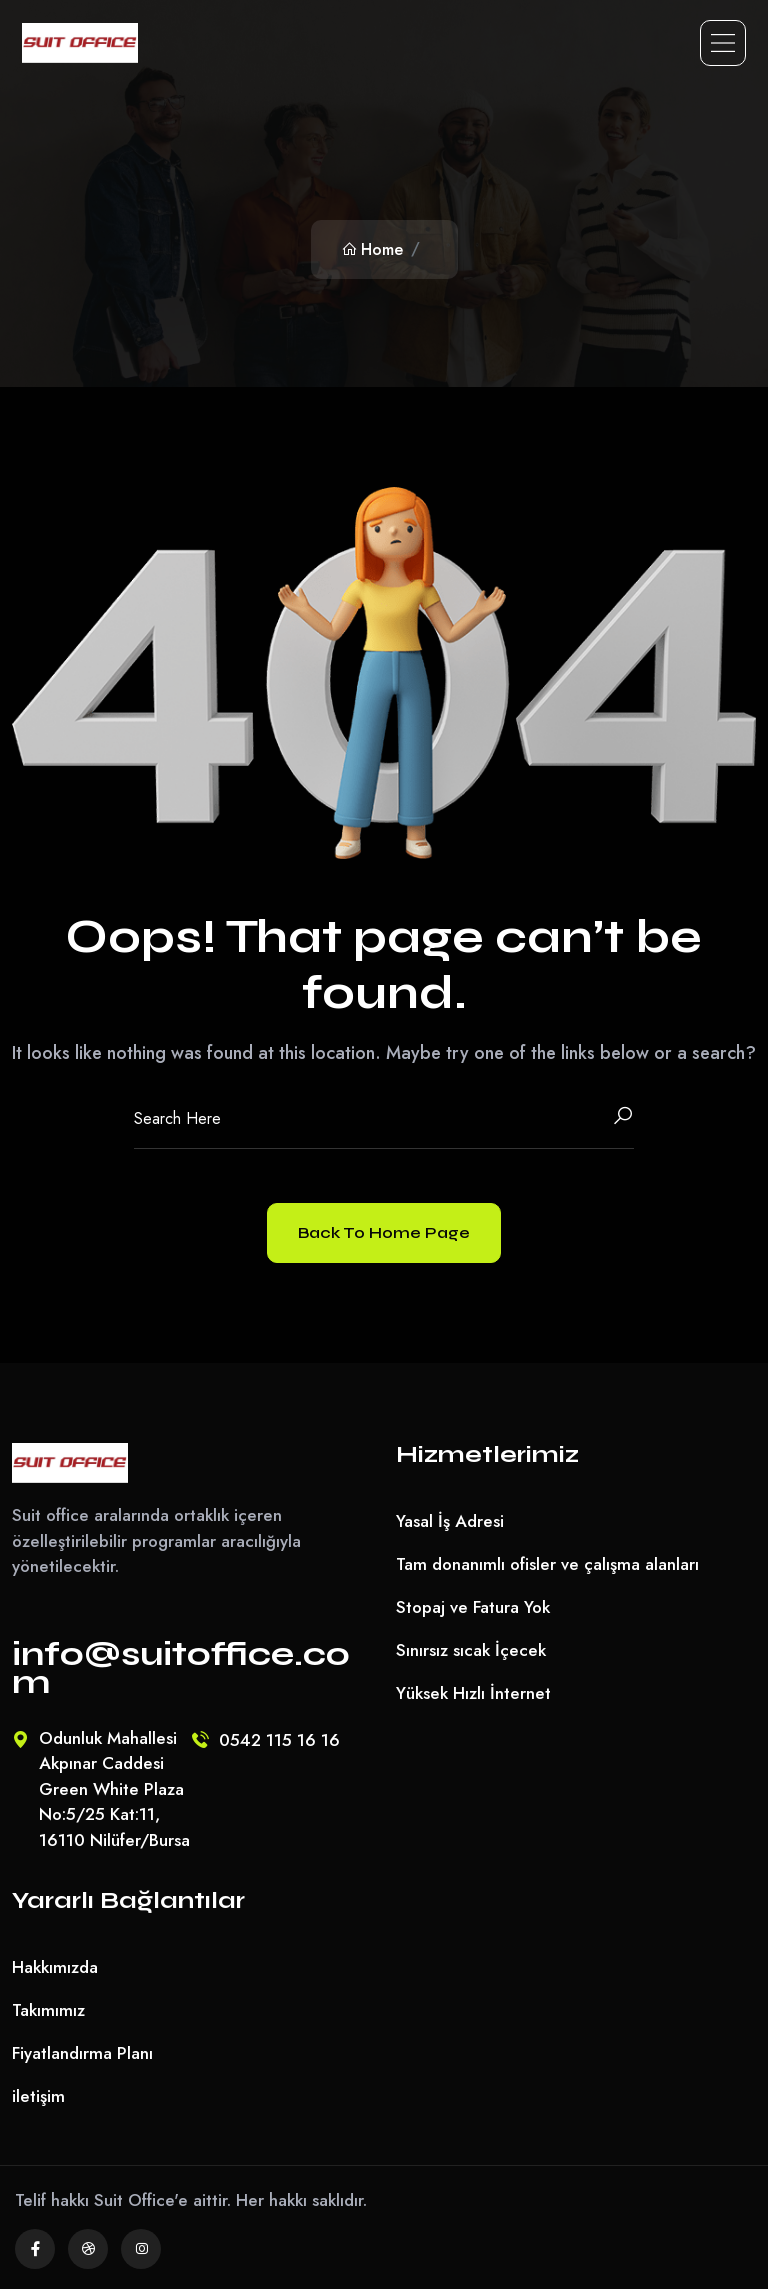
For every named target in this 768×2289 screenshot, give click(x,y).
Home (372, 249)
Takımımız (48, 2010)
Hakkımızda (55, 1967)
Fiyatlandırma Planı (82, 2053)
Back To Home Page (384, 1232)
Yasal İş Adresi (450, 1521)
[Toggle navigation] (723, 43)
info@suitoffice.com (181, 1668)
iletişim (38, 2096)
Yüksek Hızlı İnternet (473, 1693)
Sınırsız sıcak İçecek (471, 1650)
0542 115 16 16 (279, 1740)
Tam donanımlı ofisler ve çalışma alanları (547, 1564)
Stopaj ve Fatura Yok (473, 1607)
